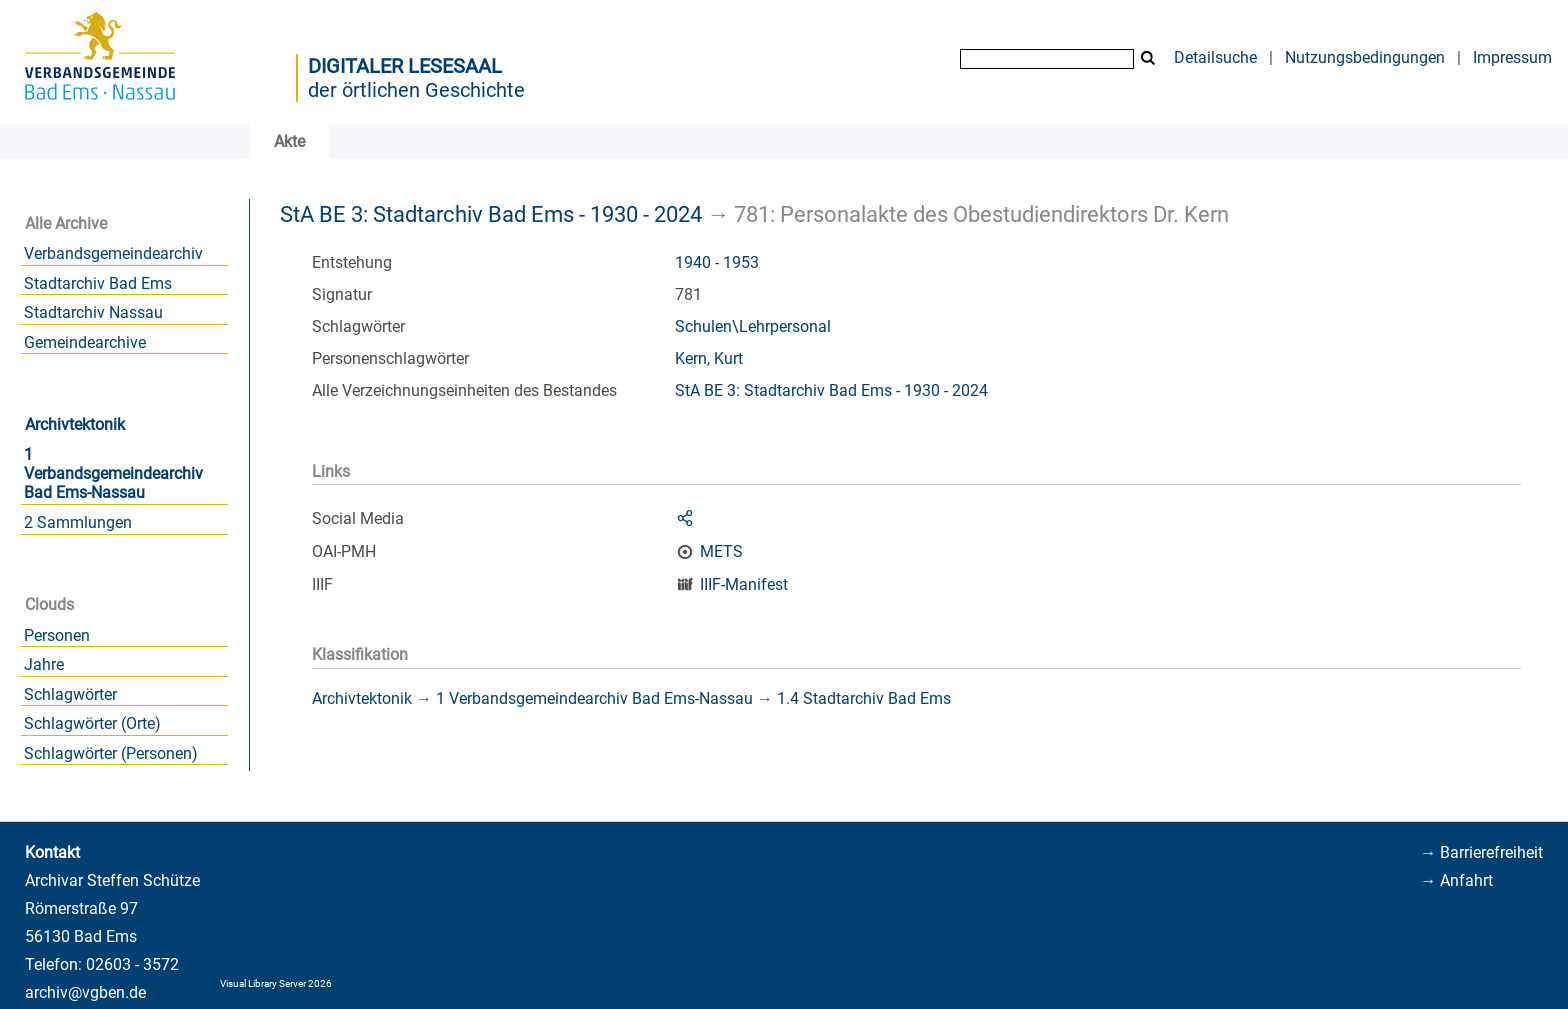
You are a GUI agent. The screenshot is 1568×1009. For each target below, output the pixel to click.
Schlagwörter (70, 694)
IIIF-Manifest (744, 584)
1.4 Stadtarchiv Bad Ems (864, 698)
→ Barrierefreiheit (1481, 852)
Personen (57, 635)
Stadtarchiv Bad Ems (98, 283)
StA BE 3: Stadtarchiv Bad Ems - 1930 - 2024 (491, 214)
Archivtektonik (75, 424)
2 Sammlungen (78, 522)
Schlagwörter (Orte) (92, 723)
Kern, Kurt (709, 358)
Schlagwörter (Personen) (111, 753)
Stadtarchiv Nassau (93, 312)
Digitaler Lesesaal (405, 66)
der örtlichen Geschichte (416, 90)
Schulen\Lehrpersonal (753, 326)
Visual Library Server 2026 (276, 983)
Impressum (1512, 57)
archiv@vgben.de (85, 992)
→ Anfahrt (1456, 880)
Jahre (44, 664)
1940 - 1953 (717, 262)
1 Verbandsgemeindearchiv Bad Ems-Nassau (113, 473)
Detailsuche (1215, 57)
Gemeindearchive (85, 342)
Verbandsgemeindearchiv (113, 253)
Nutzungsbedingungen (1365, 57)
